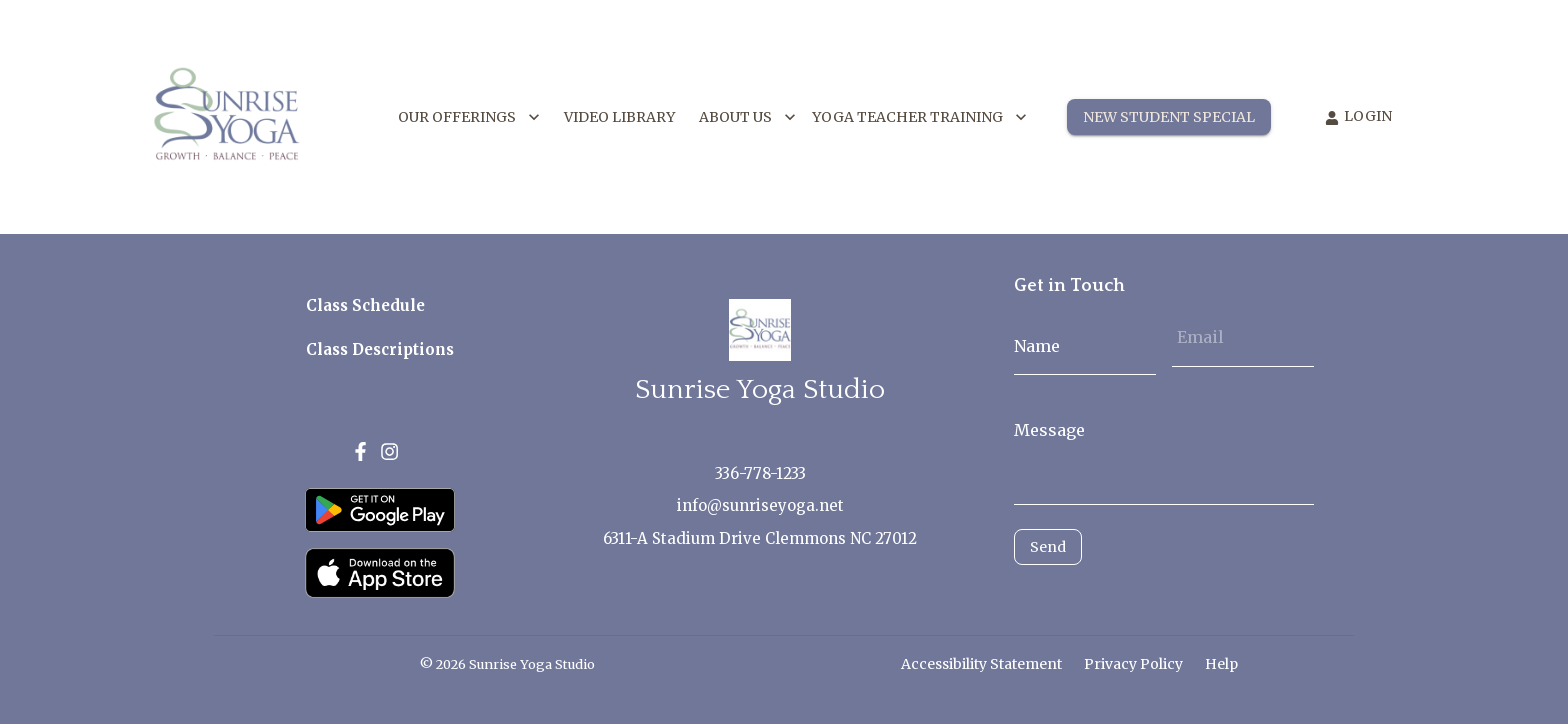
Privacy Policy (1133, 664)
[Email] (1243, 337)
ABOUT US (747, 117)
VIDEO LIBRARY (619, 117)
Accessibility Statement (981, 664)
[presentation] (1103, 595)
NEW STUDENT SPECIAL (1169, 117)
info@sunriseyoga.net (760, 505)
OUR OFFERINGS (469, 117)
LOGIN (1358, 116)
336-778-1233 (760, 473)
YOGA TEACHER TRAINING (919, 117)
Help (1221, 664)
